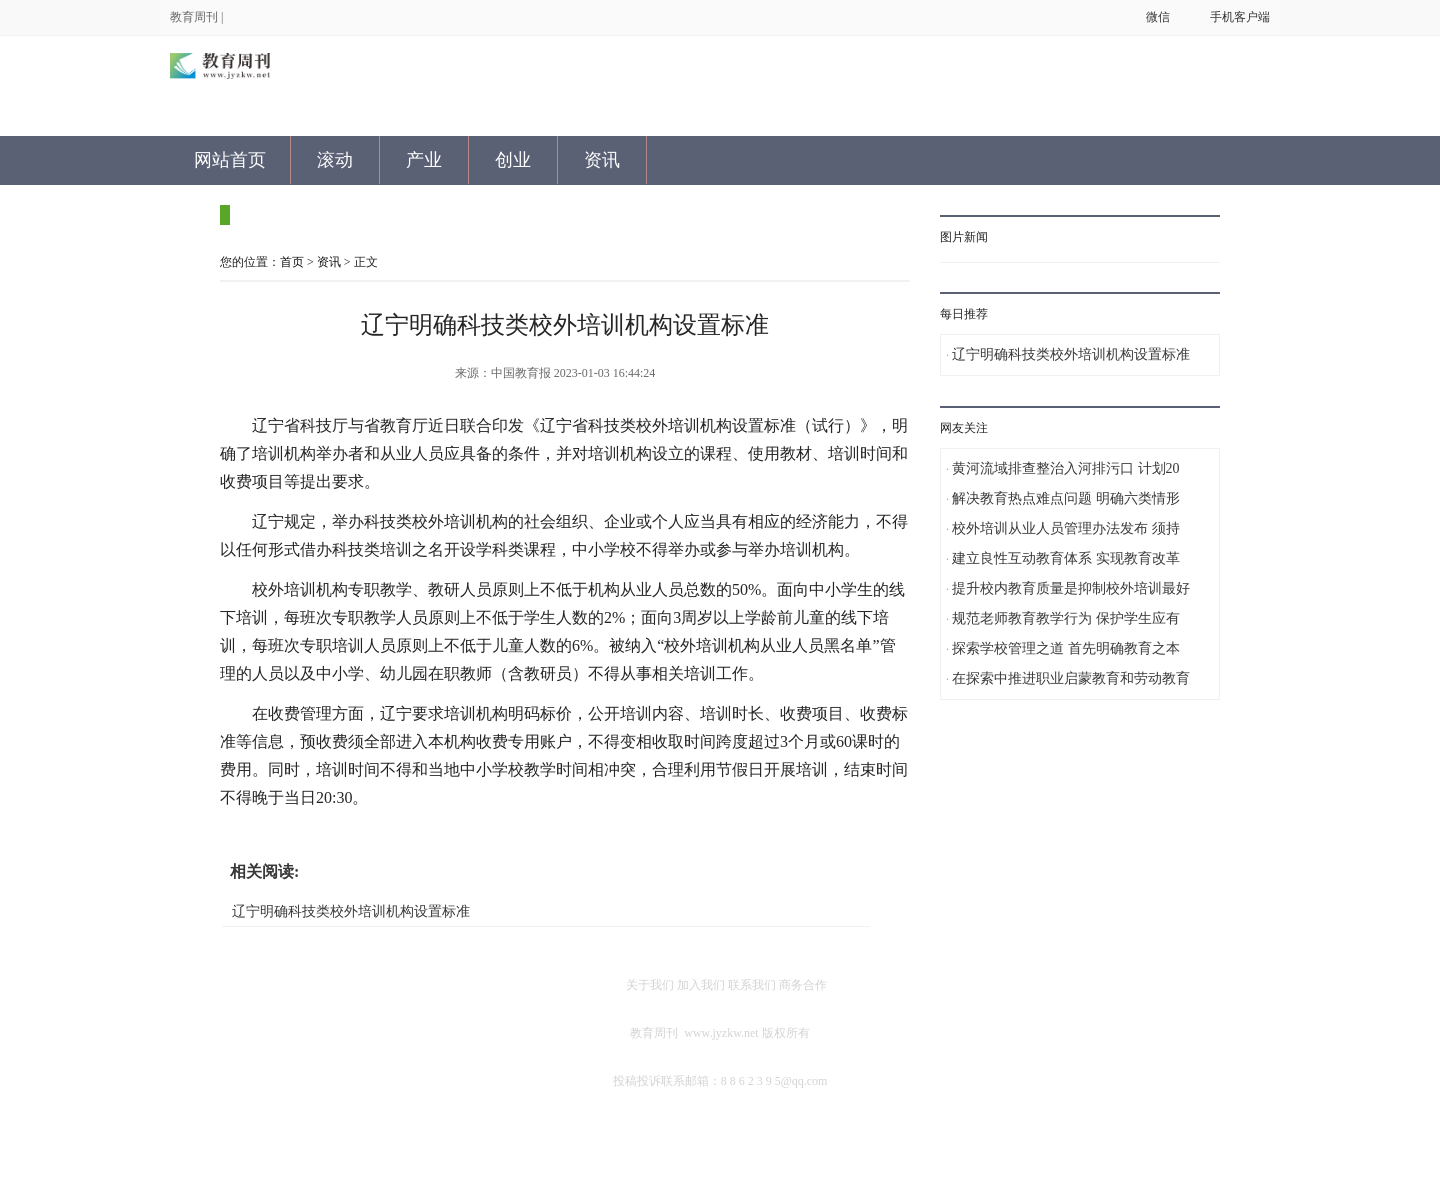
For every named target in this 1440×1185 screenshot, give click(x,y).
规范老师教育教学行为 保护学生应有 (1066, 618)
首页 (292, 262)
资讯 (602, 160)
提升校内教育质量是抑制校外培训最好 (1071, 588)
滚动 (335, 160)
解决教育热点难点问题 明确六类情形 (1066, 498)
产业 (424, 160)
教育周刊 (194, 17)
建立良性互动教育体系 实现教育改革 (1066, 558)
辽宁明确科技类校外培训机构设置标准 (351, 911)
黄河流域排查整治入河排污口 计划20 (1066, 468)
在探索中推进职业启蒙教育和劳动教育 (1071, 678)
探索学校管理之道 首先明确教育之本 (1066, 648)
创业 (513, 160)
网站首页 (230, 160)
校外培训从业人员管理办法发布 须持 (1066, 528)
